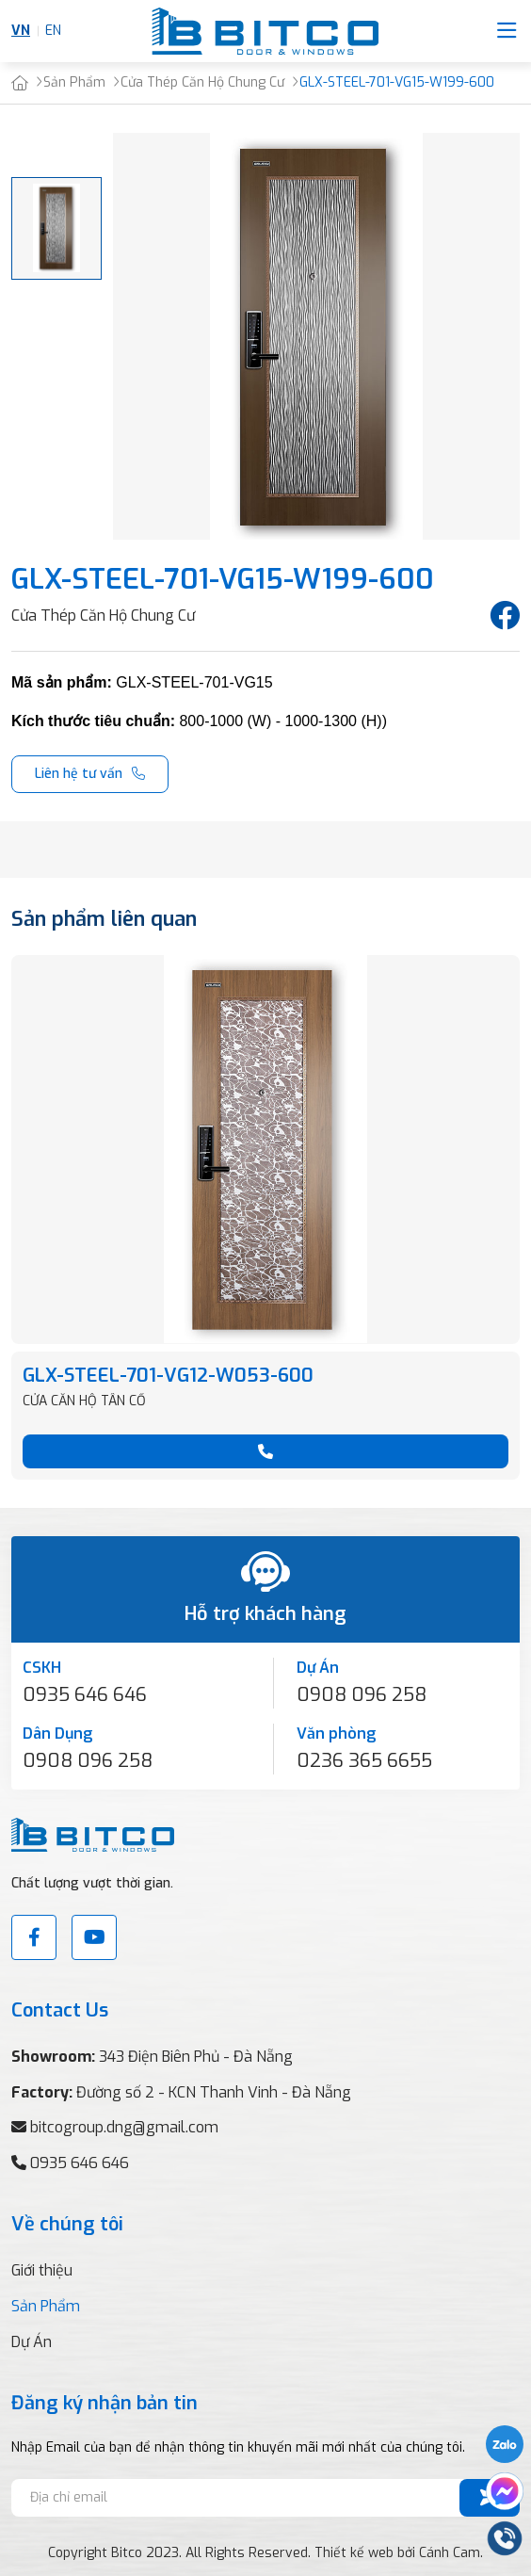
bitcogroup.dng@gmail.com (124, 2127)
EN (53, 31)
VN (20, 31)
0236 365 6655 (364, 1761)
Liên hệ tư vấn (78, 774)
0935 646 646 (85, 1695)
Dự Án (31, 2342)
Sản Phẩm (45, 2306)
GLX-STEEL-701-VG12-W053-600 (168, 1375)
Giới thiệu (41, 2270)
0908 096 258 (361, 1695)
